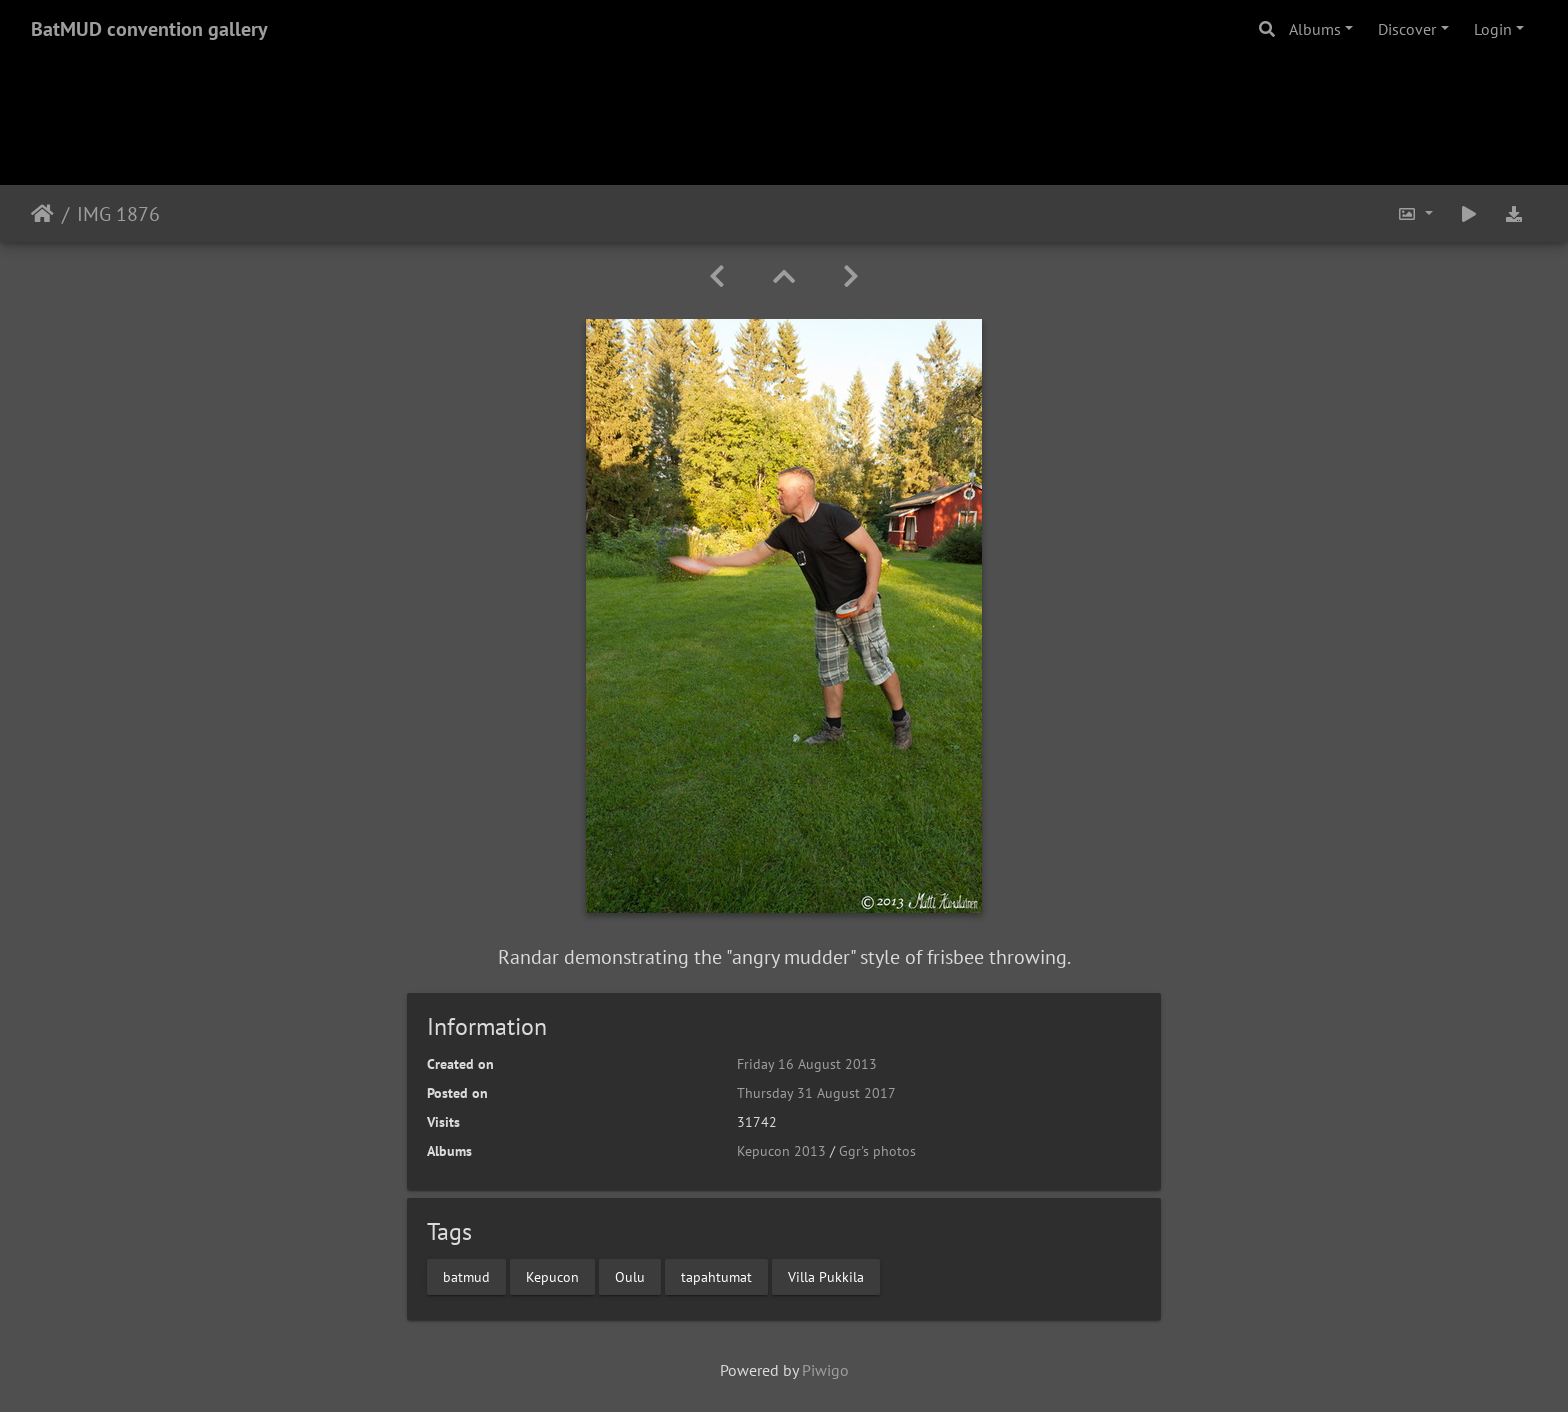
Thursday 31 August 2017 (816, 1093)
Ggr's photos (877, 1151)
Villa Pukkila (826, 1276)
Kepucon (552, 1276)
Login (1493, 29)
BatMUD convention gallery (149, 29)
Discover (1407, 29)
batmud (466, 1276)
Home (42, 214)
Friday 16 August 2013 (807, 1064)
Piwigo (825, 1370)
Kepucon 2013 (781, 1151)
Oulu (630, 1276)
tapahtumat (716, 1276)
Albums (1315, 29)
